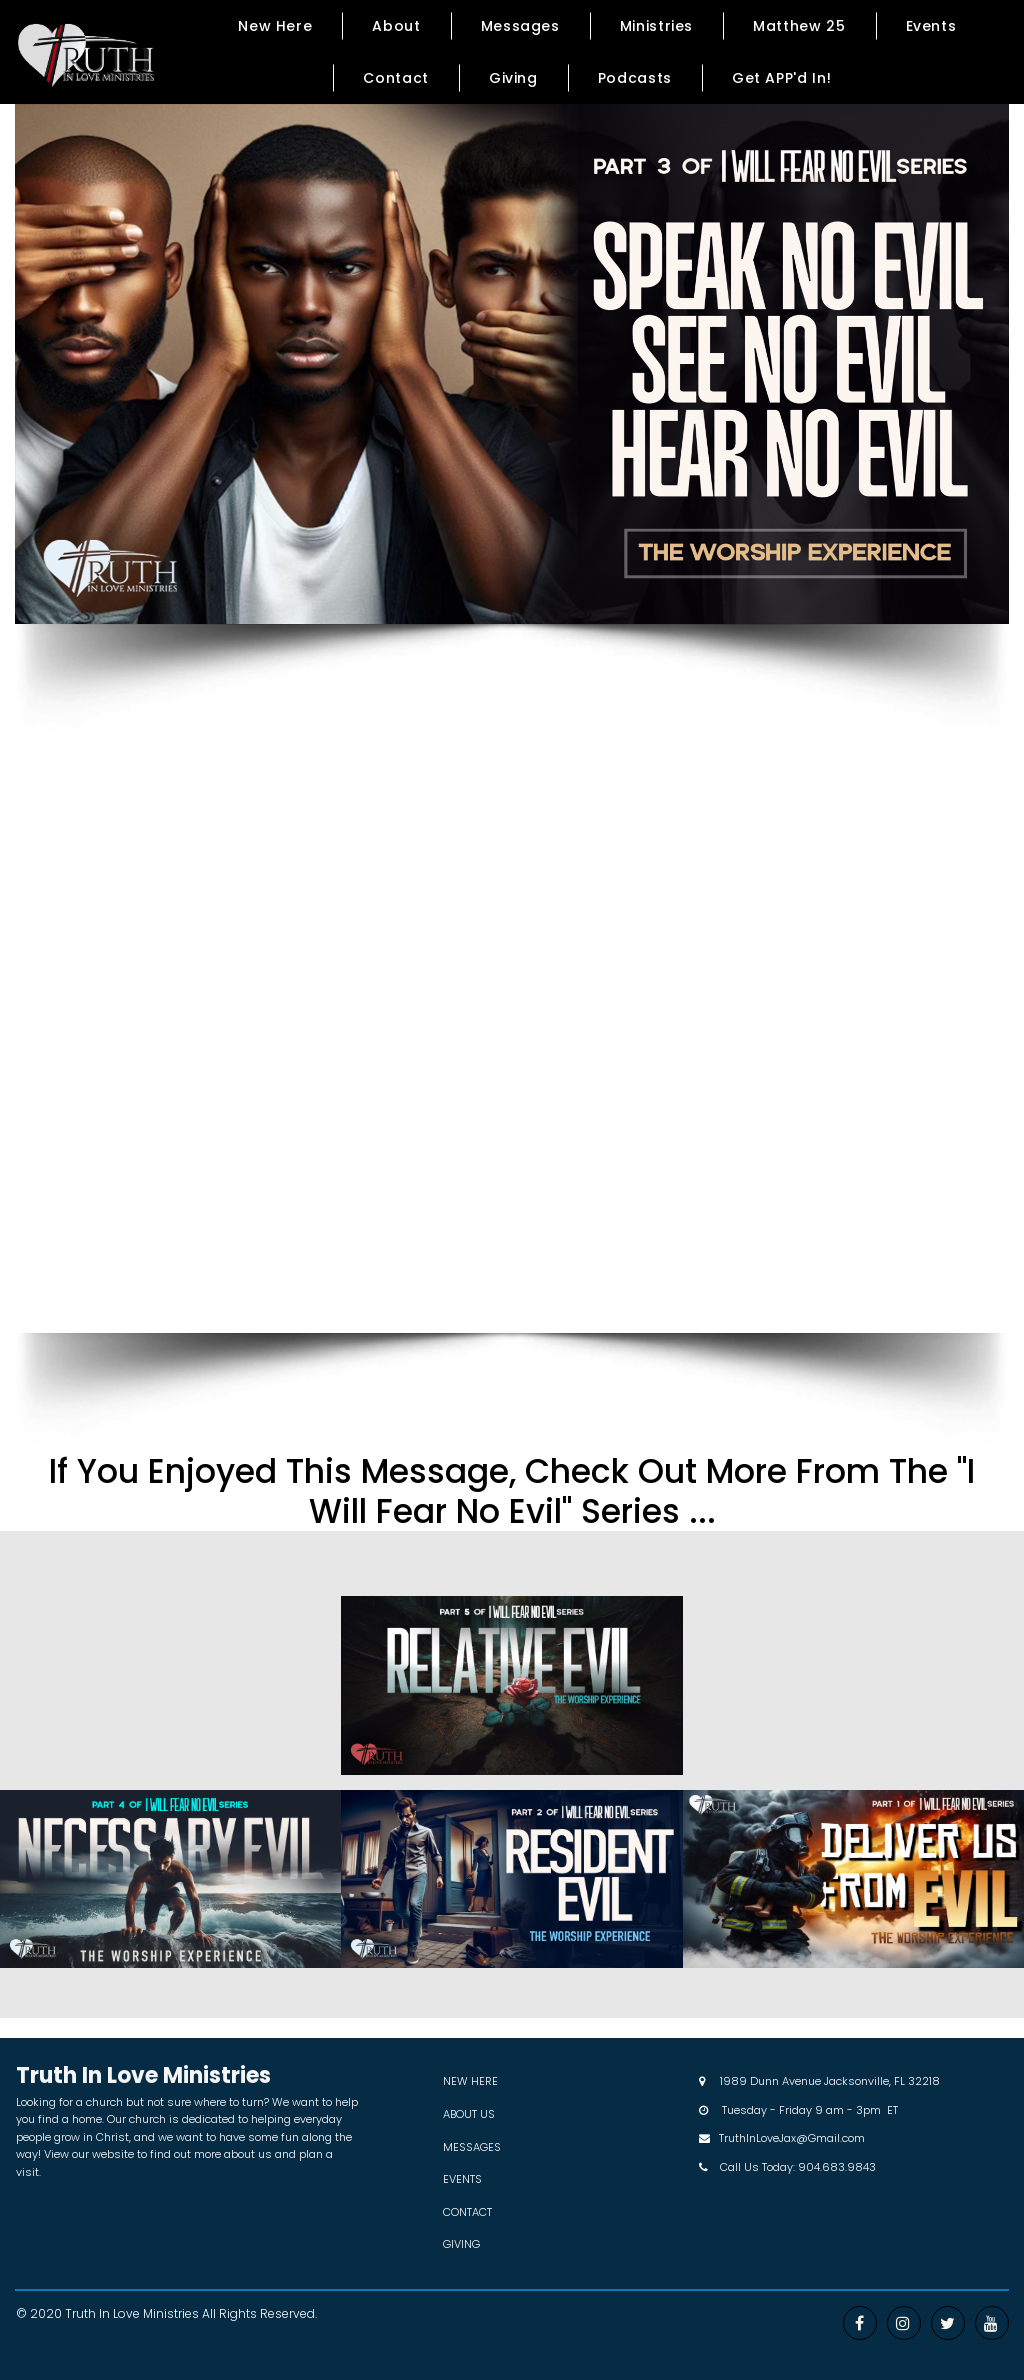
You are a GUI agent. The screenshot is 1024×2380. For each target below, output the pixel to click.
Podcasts (635, 78)
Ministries (656, 26)
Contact (395, 78)
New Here (275, 26)
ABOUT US (469, 2114)
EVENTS (462, 2179)
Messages (520, 26)
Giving (513, 78)
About (396, 26)
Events (931, 26)
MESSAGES (472, 2147)
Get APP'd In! (781, 78)
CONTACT (467, 2212)
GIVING (461, 2244)
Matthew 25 (799, 26)
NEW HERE (470, 2081)
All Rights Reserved (258, 2313)
